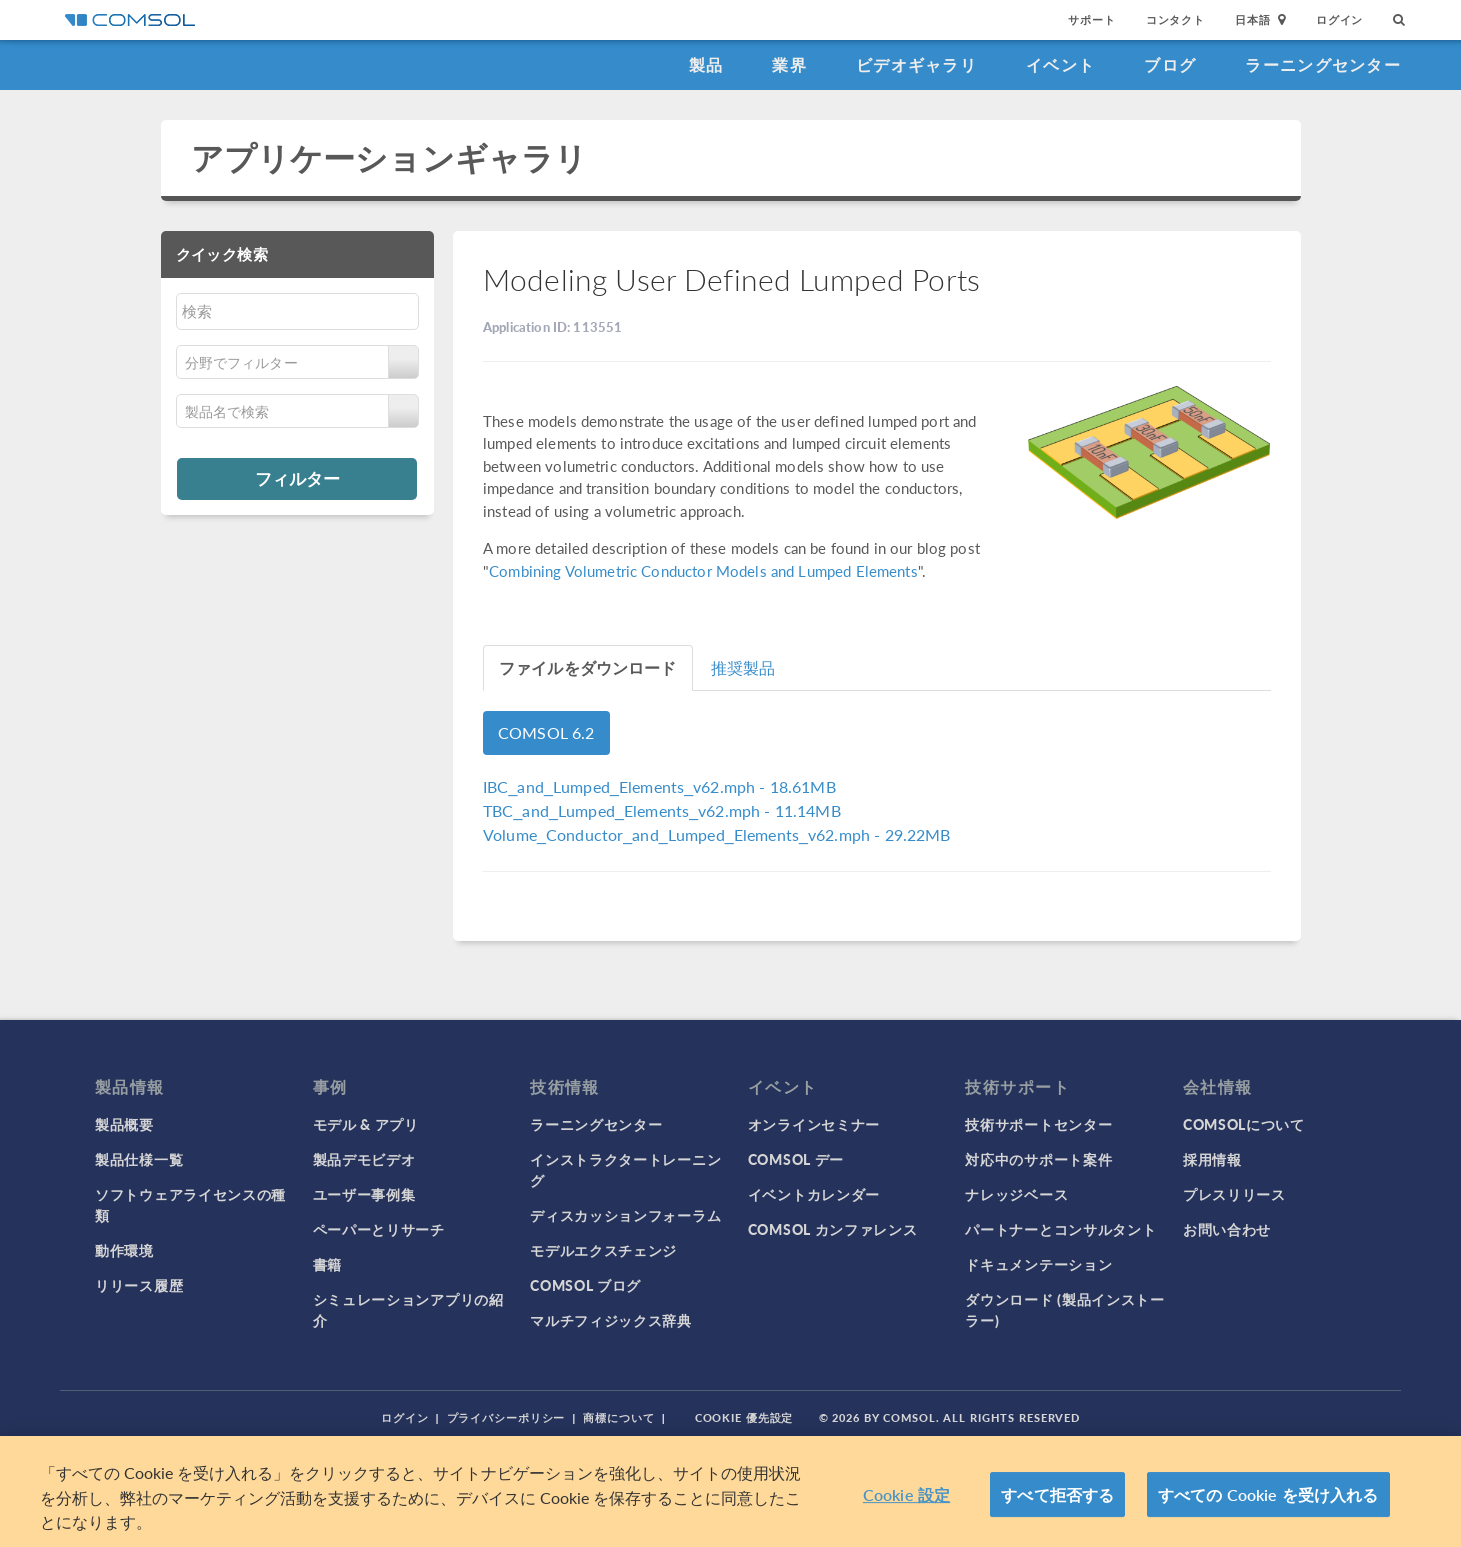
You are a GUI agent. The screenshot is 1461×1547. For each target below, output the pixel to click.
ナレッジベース (1016, 1194)
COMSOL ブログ (585, 1285)
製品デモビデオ (364, 1159)
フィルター (297, 478)
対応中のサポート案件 (1038, 1159)
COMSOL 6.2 (546, 732)
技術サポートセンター (1038, 1124)
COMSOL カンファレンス (833, 1229)
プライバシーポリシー (506, 1417)
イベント (1060, 64)
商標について (618, 1417)
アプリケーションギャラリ (389, 157)
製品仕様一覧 (139, 1159)
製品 (706, 64)
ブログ (1170, 64)
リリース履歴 (139, 1285)
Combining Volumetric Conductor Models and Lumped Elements (703, 570)
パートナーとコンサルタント (1060, 1229)
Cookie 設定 (906, 1494)
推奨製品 (743, 667)
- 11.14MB (662, 810)
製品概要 (124, 1124)
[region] (730, 1491)
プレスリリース (1234, 1194)
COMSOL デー (796, 1159)
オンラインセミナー (814, 1124)
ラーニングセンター (1323, 64)
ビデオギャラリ (916, 64)
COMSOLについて (1244, 1124)
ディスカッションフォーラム (625, 1215)
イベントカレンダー (814, 1194)
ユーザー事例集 (364, 1194)
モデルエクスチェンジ (603, 1250)
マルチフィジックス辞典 (611, 1320)
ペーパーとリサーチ (379, 1229)
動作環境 (124, 1250)
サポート (1091, 19)
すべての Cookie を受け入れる (1268, 1494)
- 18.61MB (659, 786)
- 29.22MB (717, 834)
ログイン (1339, 19)
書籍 (327, 1264)
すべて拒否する (1057, 1494)
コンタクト (1175, 19)
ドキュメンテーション (1038, 1264)
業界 (789, 64)
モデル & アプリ (366, 1124)
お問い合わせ (1227, 1229)
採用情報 (1212, 1159)
